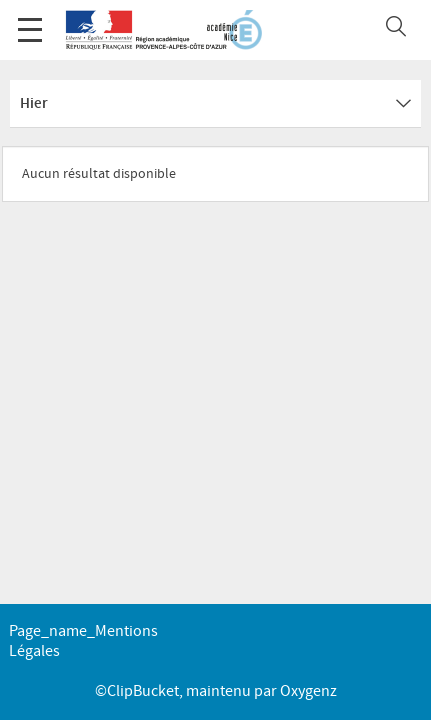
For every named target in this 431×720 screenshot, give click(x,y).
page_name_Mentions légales (83, 641)
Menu (30, 19)
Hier (215, 104)
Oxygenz (308, 691)
